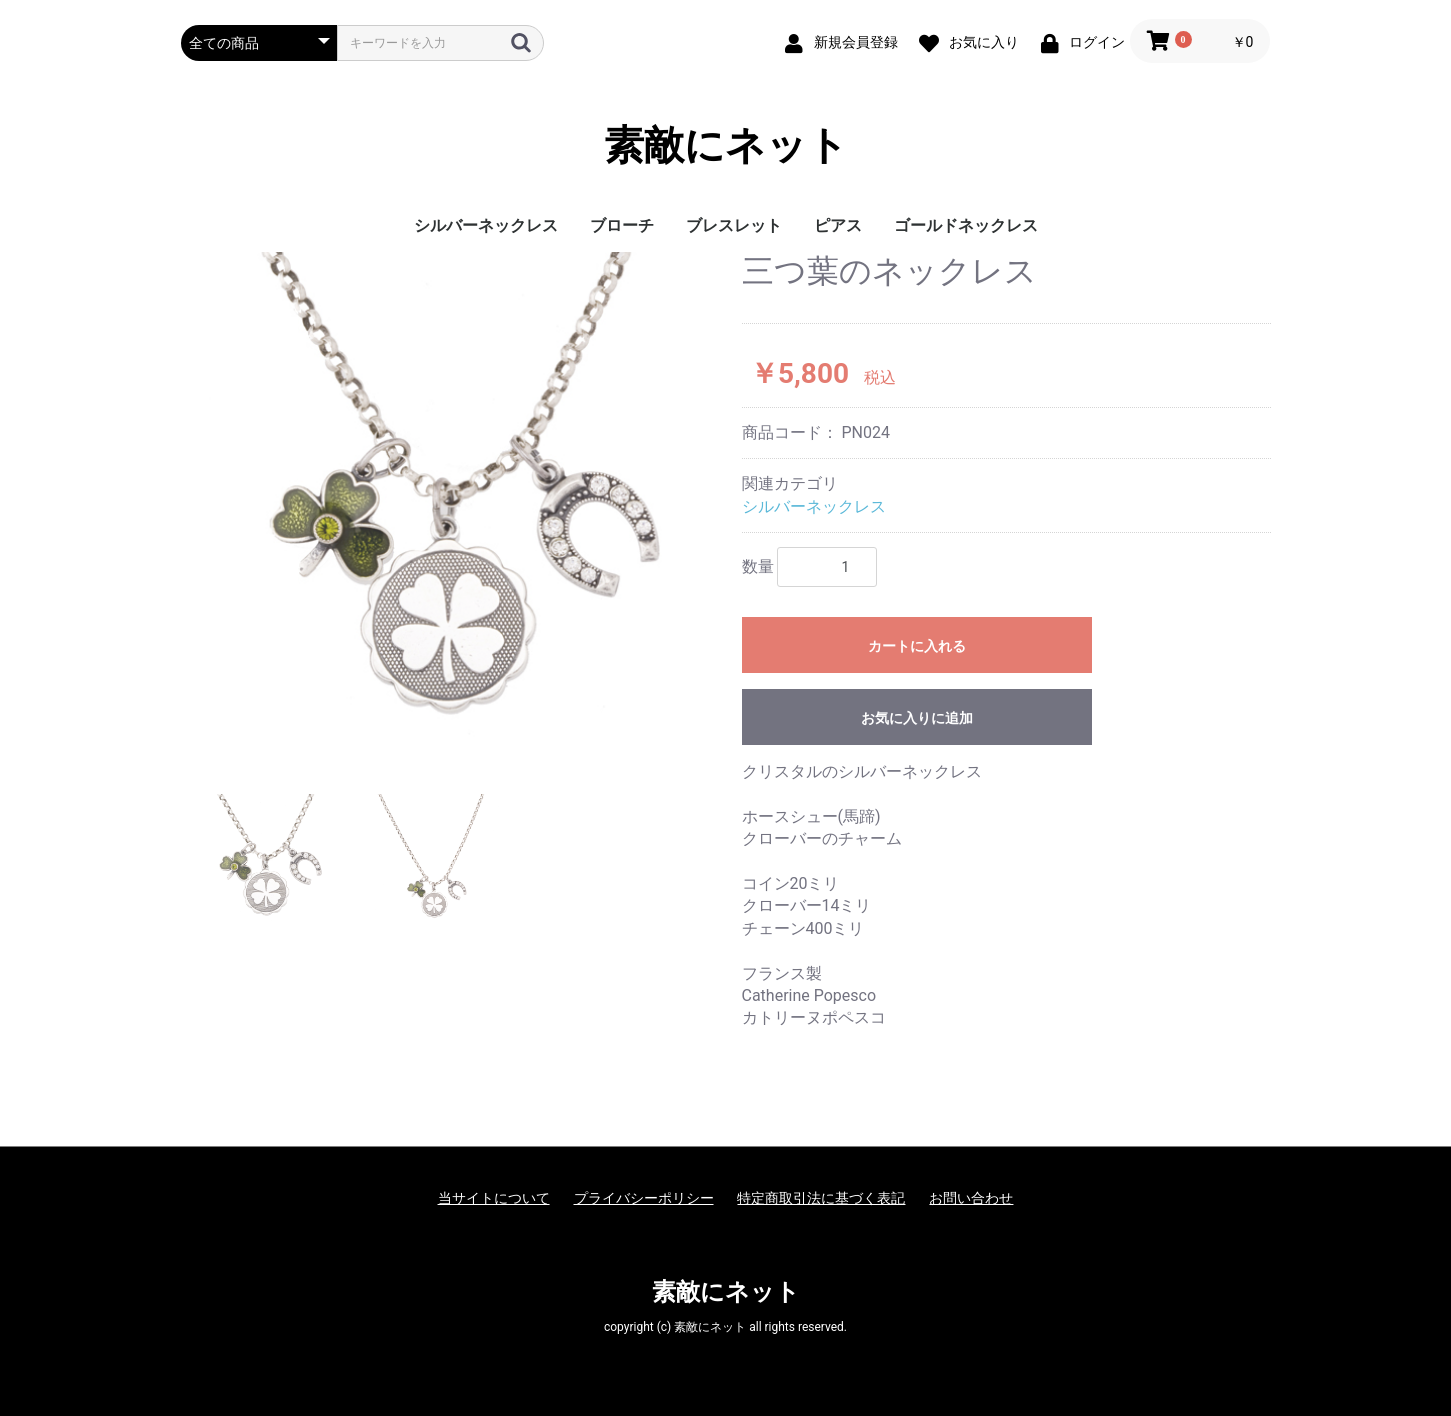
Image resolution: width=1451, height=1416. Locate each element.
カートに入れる (917, 646)
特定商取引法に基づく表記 (821, 1198)
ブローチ (622, 225)
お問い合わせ (971, 1198)
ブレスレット (734, 225)
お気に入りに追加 (917, 718)
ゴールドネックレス (966, 225)
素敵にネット (726, 145)
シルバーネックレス (486, 225)
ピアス (838, 225)
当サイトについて (494, 1198)
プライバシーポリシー (644, 1198)
